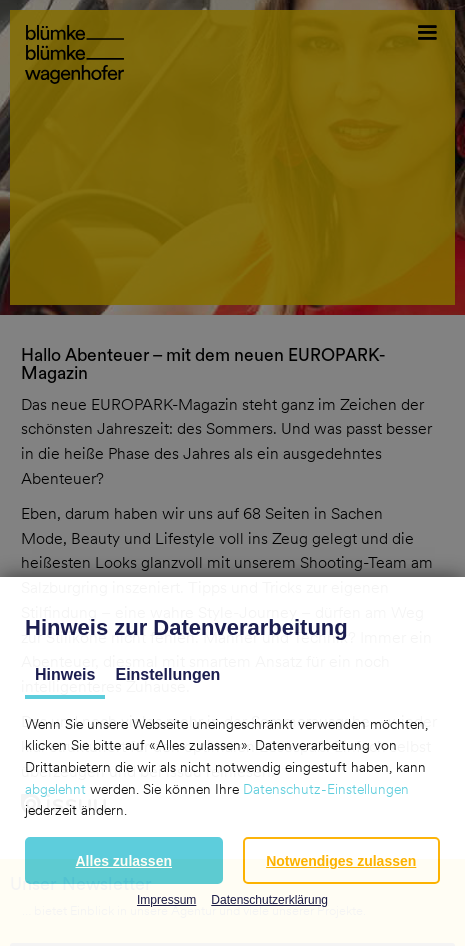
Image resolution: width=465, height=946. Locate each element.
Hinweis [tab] (65, 674)
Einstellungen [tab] (167, 674)
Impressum (166, 900)
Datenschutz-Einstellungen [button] (326, 789)
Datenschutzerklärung (269, 900)
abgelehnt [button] (55, 789)
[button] (124, 860)
